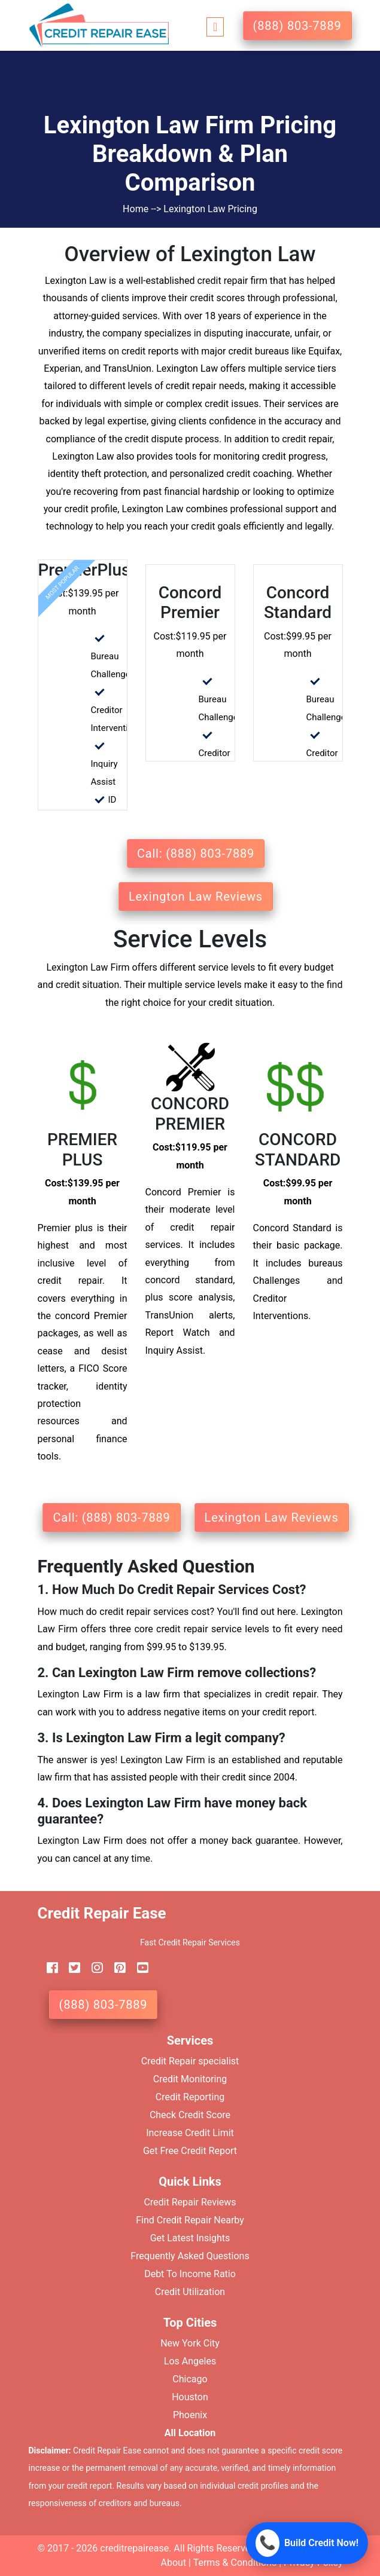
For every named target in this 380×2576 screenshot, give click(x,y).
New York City (190, 2343)
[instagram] (93, 1968)
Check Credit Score (190, 2115)
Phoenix (190, 2415)
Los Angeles (190, 2361)
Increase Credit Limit (190, 2132)
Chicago (189, 2379)
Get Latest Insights (190, 2238)
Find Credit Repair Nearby (190, 2220)
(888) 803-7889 (297, 26)
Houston (190, 2397)
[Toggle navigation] (215, 25)
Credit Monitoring (190, 2079)
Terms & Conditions (235, 2562)
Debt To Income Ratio (190, 2274)
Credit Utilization (190, 2291)
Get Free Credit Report (190, 2150)
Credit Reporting (190, 2097)
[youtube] (138, 1968)
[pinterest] (115, 1968)
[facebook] (48, 1968)
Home (137, 209)
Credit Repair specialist (190, 2061)
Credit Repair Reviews (190, 2202)
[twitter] (70, 1968)
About (174, 2562)
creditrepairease (134, 2548)
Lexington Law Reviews (196, 896)
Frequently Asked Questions (189, 2256)
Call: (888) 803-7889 (195, 853)
